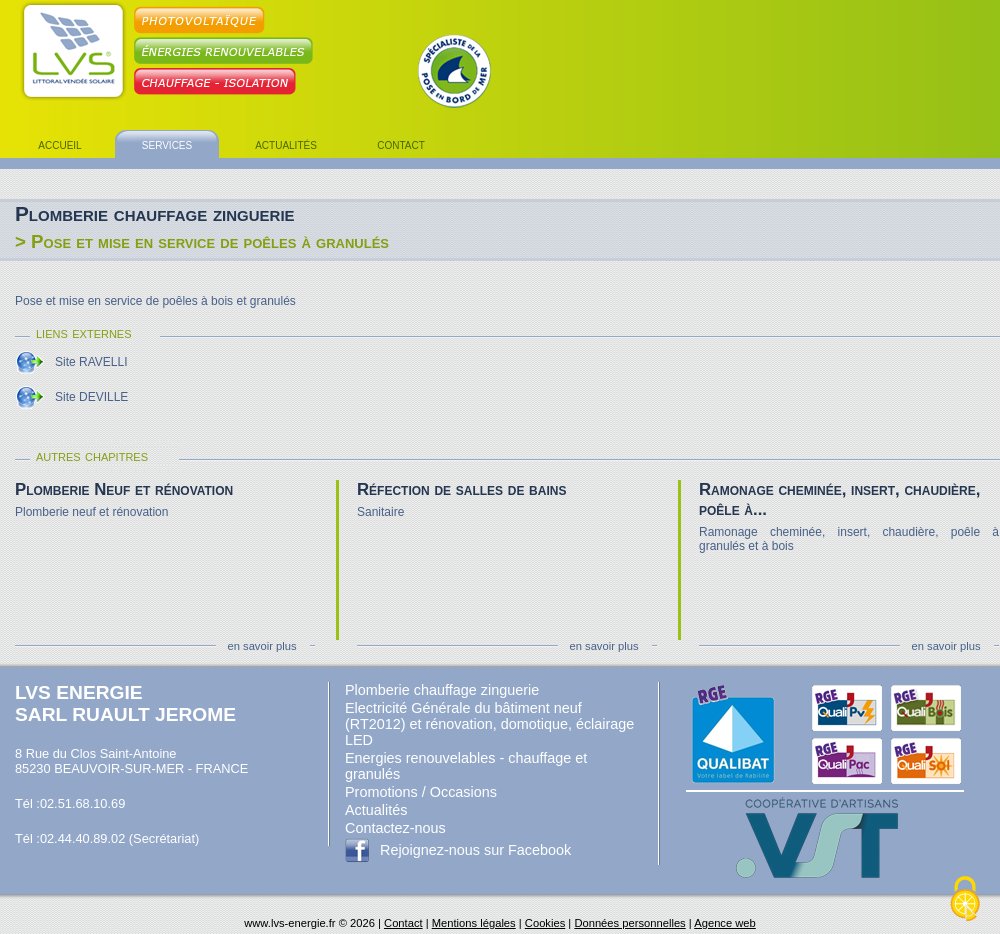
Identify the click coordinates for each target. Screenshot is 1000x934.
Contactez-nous (395, 828)
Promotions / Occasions (421, 792)
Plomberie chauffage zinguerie (442, 690)
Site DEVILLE (91, 397)
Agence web (725, 923)
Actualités (376, 810)
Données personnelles (629, 923)
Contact (403, 923)
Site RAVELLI (91, 362)
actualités (286, 144)
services (167, 144)
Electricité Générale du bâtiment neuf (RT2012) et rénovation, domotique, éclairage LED (489, 724)
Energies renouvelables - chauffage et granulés (466, 766)
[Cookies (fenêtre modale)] (965, 900)
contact (401, 144)
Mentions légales (474, 923)
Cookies (545, 923)
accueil (59, 144)
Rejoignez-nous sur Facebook (475, 850)
